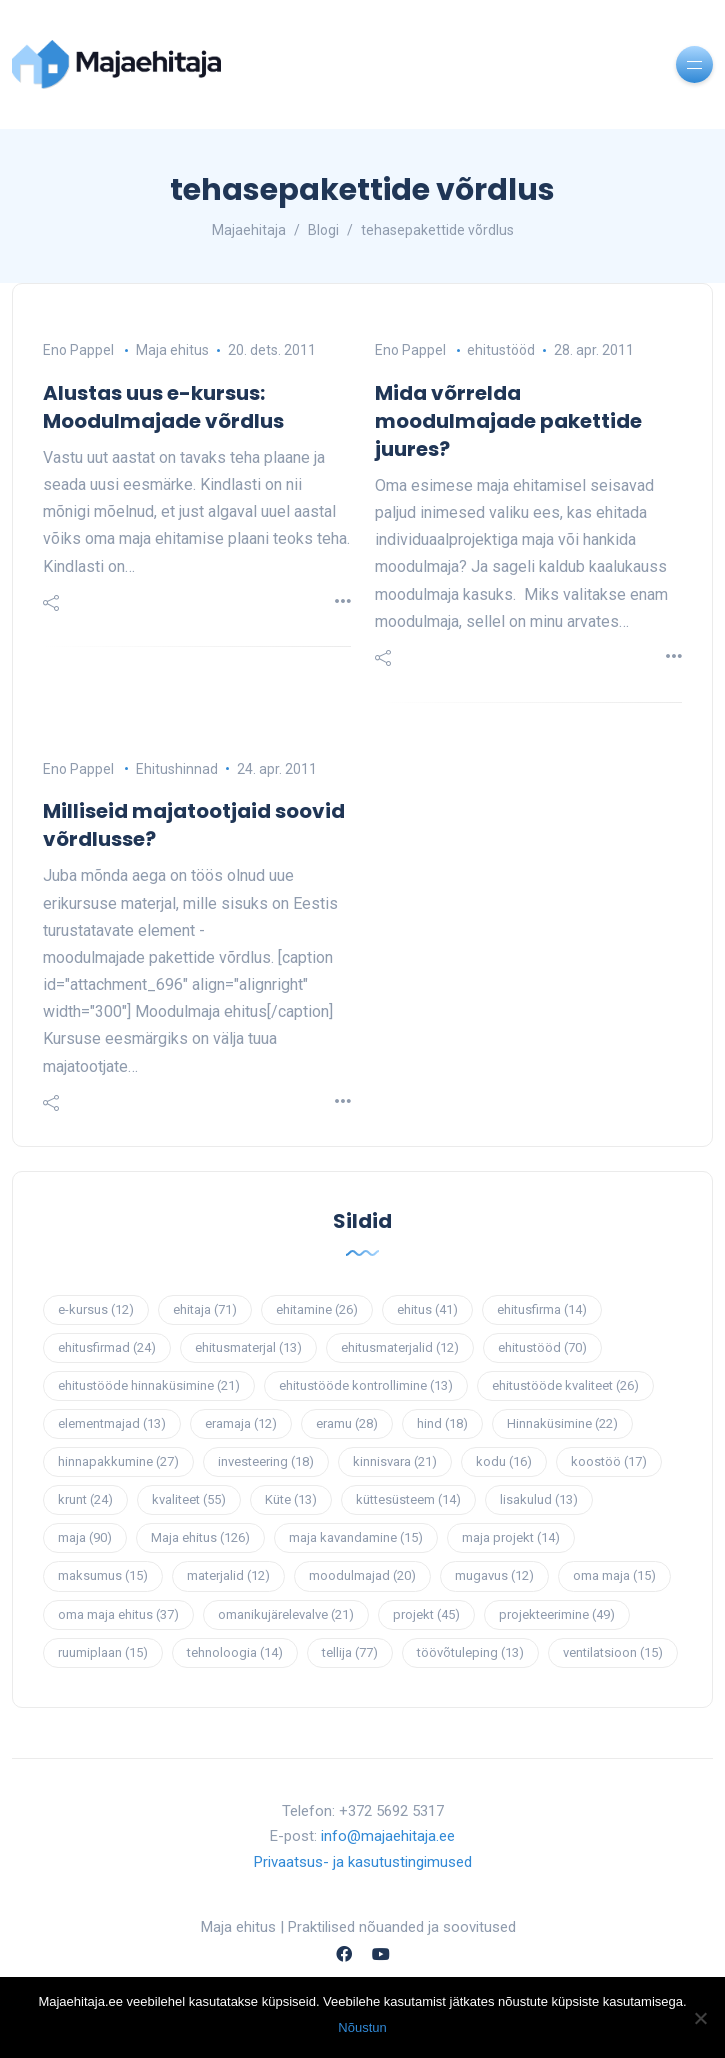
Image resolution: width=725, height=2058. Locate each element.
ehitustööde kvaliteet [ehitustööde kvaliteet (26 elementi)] (565, 1385)
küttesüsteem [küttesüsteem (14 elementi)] (408, 1499)
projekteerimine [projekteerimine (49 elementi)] (557, 1614)
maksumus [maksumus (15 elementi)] (103, 1575)
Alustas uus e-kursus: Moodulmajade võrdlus (163, 407)
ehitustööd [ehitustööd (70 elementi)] (542, 1347)
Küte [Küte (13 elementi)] (291, 1499)
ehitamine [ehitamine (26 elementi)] (317, 1309)
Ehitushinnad (177, 769)
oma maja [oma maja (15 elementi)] (614, 1575)
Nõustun (362, 2027)
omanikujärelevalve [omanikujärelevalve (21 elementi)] (286, 1614)
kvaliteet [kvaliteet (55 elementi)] (189, 1499)
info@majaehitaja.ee (388, 1836)
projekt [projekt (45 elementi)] (426, 1614)
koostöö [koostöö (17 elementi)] (609, 1461)
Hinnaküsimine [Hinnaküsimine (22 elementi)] (562, 1423)
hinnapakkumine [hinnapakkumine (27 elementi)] (118, 1461)
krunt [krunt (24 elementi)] (85, 1499)
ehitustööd (501, 350)
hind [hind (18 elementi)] (442, 1423)
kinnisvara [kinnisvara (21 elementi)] (395, 1461)
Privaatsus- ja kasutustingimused (363, 1862)
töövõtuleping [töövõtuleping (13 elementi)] (470, 1652)
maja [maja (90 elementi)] (85, 1537)
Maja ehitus (172, 350)
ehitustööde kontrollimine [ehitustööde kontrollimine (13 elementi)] (366, 1385)
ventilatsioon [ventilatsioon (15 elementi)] (613, 1652)
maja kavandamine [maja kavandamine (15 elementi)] (356, 1537)
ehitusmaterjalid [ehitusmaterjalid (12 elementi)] (400, 1347)
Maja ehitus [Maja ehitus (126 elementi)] (200, 1537)
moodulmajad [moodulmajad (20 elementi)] (362, 1575)
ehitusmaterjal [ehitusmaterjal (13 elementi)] (248, 1347)
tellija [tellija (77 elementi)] (350, 1652)
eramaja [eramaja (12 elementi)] (241, 1423)
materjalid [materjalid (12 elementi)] (228, 1575)
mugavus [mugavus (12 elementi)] (494, 1575)
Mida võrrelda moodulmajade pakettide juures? (508, 421)
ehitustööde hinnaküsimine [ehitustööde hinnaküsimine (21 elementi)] (149, 1385)
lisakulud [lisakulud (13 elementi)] (539, 1499)
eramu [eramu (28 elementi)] (347, 1423)
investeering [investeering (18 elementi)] (266, 1461)
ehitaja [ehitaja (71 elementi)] (205, 1309)
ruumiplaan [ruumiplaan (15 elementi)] (103, 1652)
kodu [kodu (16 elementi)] (504, 1461)
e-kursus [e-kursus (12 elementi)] (96, 1309)
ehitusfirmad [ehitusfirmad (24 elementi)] (107, 1347)
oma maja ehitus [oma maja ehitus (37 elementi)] (118, 1614)
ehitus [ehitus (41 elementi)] (427, 1309)
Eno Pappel (78, 350)
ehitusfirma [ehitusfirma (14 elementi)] (542, 1309)
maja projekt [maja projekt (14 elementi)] (511, 1537)
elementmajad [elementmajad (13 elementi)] (112, 1423)
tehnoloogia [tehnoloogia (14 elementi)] (235, 1652)
